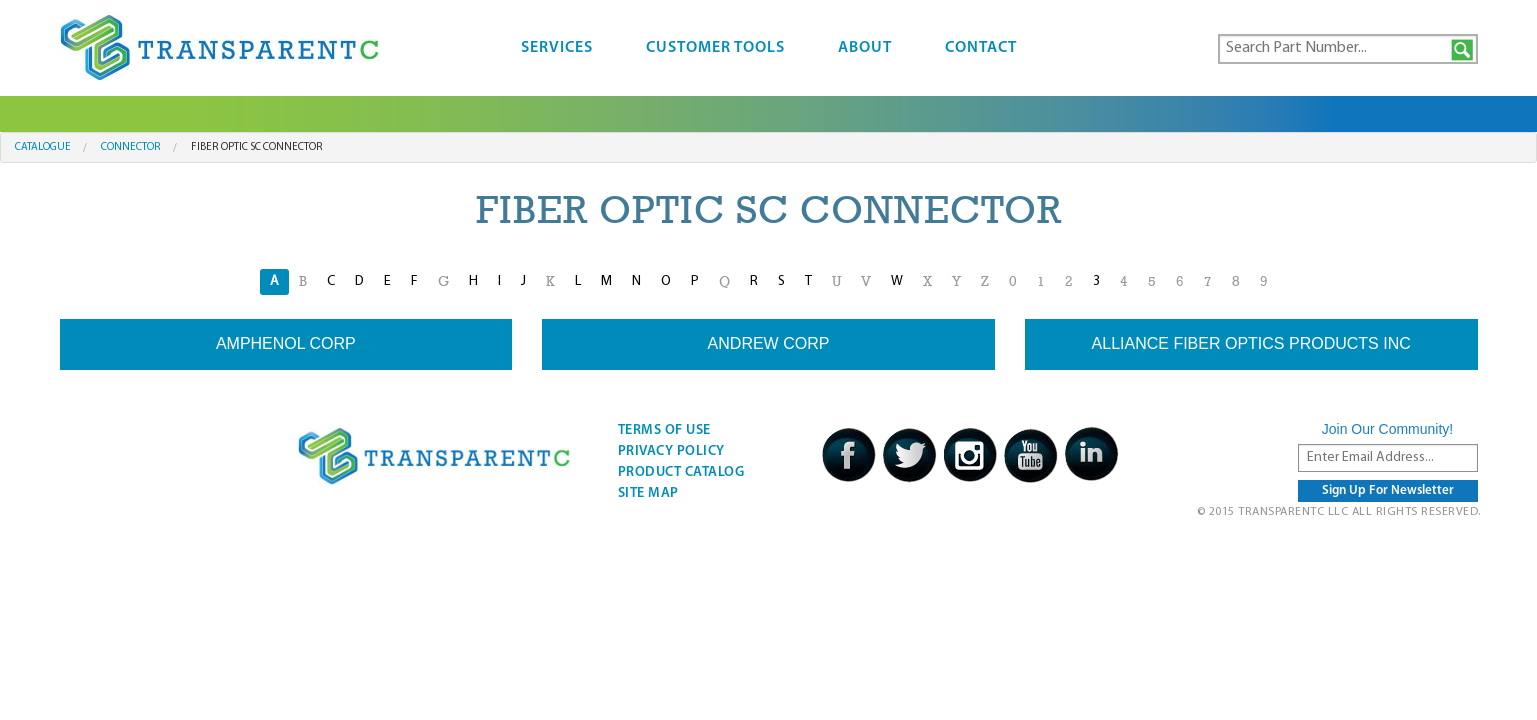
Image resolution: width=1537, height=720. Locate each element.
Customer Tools (715, 48)
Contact (981, 48)
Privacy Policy (671, 451)
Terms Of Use (664, 430)
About (865, 48)
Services (557, 48)
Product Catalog (681, 472)
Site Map (648, 493)
